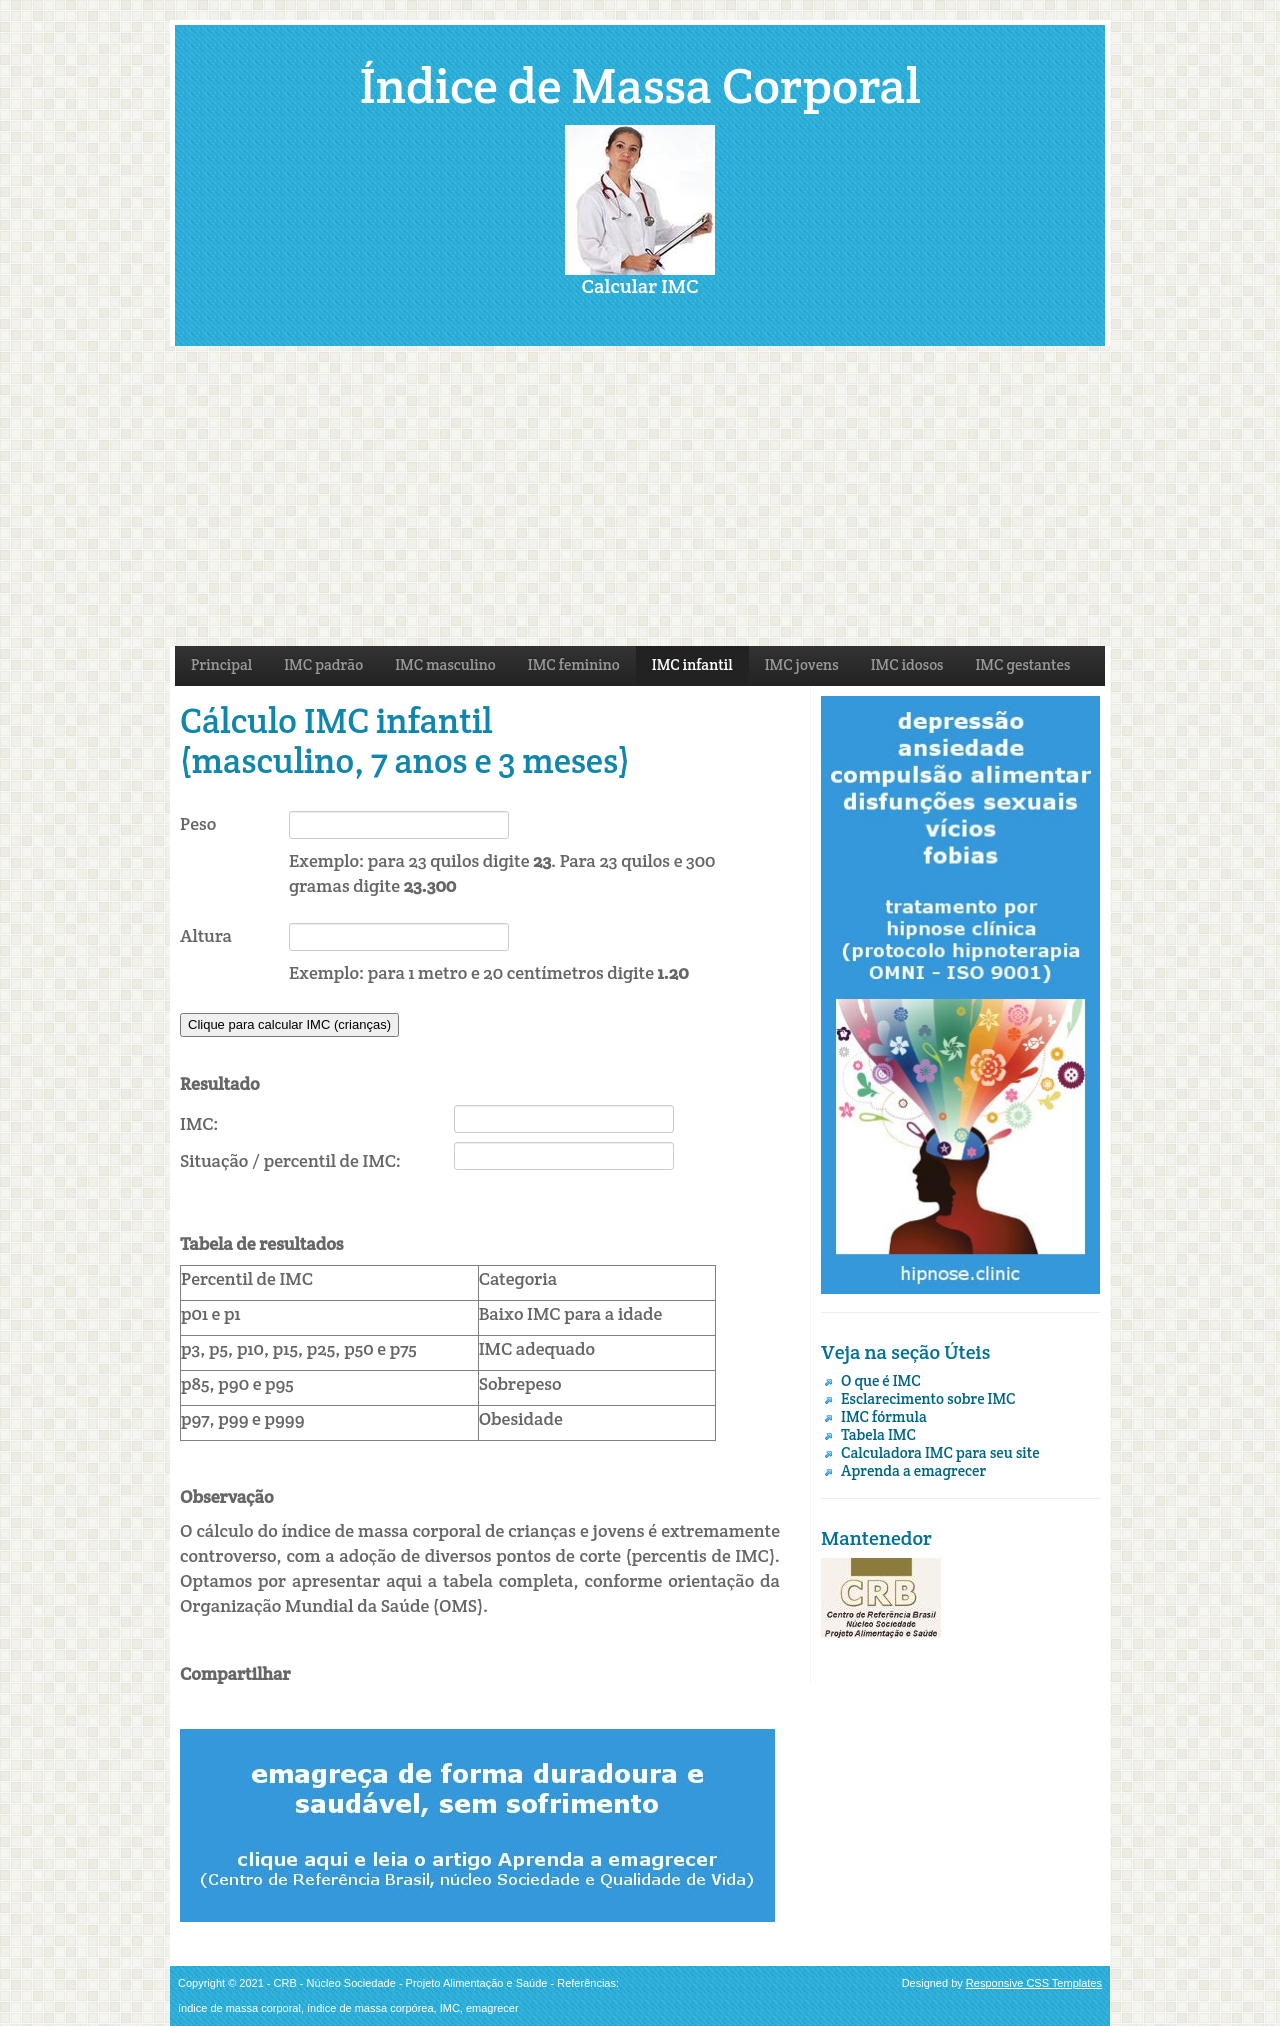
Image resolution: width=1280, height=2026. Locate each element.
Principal (221, 664)
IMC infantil (692, 664)
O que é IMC (881, 1380)
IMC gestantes (1022, 664)
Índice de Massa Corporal (639, 85)
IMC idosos (907, 664)
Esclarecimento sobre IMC (928, 1398)
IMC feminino (574, 664)
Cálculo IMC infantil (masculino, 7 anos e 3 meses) (405, 740)
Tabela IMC (878, 1434)
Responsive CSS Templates (1034, 1983)
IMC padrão (323, 664)
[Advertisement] (640, 496)
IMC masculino (445, 664)
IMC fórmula (884, 1416)
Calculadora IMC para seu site (940, 1452)
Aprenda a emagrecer (913, 1470)
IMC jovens (802, 664)
